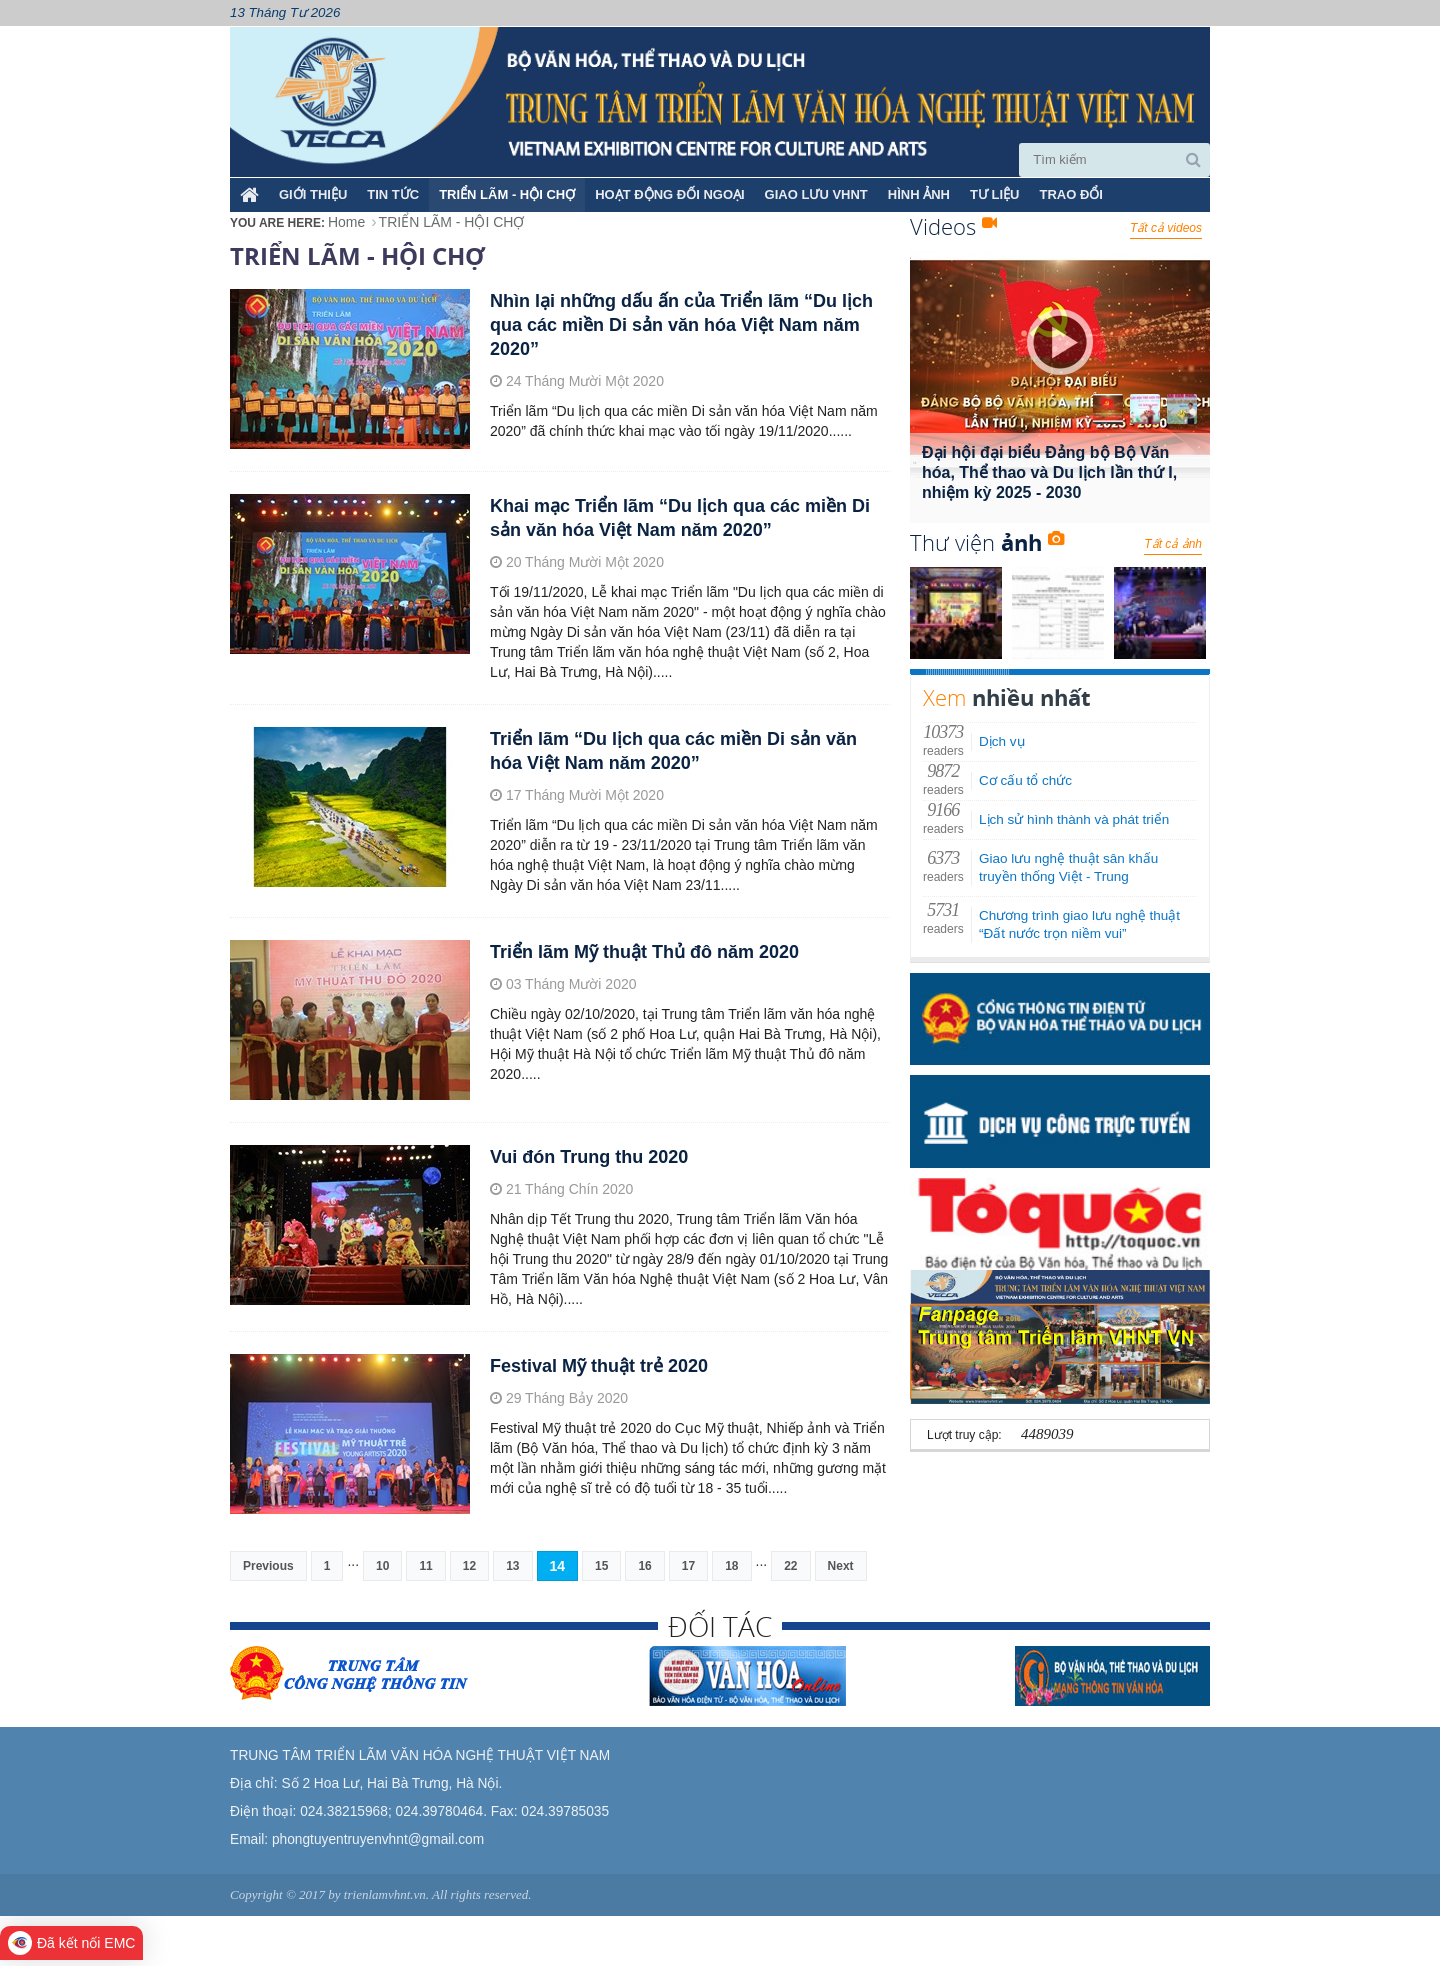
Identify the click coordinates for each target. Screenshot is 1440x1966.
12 (469, 1566)
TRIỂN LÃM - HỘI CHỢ (507, 194)
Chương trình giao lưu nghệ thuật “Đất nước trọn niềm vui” (1079, 924)
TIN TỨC (393, 194)
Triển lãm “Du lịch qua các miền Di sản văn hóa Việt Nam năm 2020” (673, 751)
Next (841, 1566)
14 (558, 1566)
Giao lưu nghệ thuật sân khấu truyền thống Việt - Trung (1068, 867)
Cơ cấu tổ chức (1025, 780)
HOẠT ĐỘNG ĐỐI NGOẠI (669, 194)
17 (688, 1566)
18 (731, 1566)
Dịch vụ (1002, 741)
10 (382, 1566)
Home (346, 222)
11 (425, 1566)
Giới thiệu (313, 194)
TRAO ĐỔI (1070, 194)
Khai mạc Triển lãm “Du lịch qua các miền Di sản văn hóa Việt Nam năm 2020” (680, 518)
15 (601, 1566)
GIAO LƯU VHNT (816, 194)
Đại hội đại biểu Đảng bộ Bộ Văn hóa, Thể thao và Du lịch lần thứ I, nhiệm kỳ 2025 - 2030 (1049, 472)
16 (644, 1566)
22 (790, 1566)
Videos (953, 226)
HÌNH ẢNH (919, 194)
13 (512, 1566)
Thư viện (987, 542)
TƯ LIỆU (995, 194)
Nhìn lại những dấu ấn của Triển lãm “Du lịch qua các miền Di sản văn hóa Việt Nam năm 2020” (681, 325)
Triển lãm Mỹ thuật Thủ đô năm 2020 (644, 952)
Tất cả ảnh (1173, 544)
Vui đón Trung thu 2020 (589, 1157)
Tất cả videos (1166, 228)
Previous (268, 1566)
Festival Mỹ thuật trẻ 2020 (599, 1366)
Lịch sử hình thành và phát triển (1074, 819)
